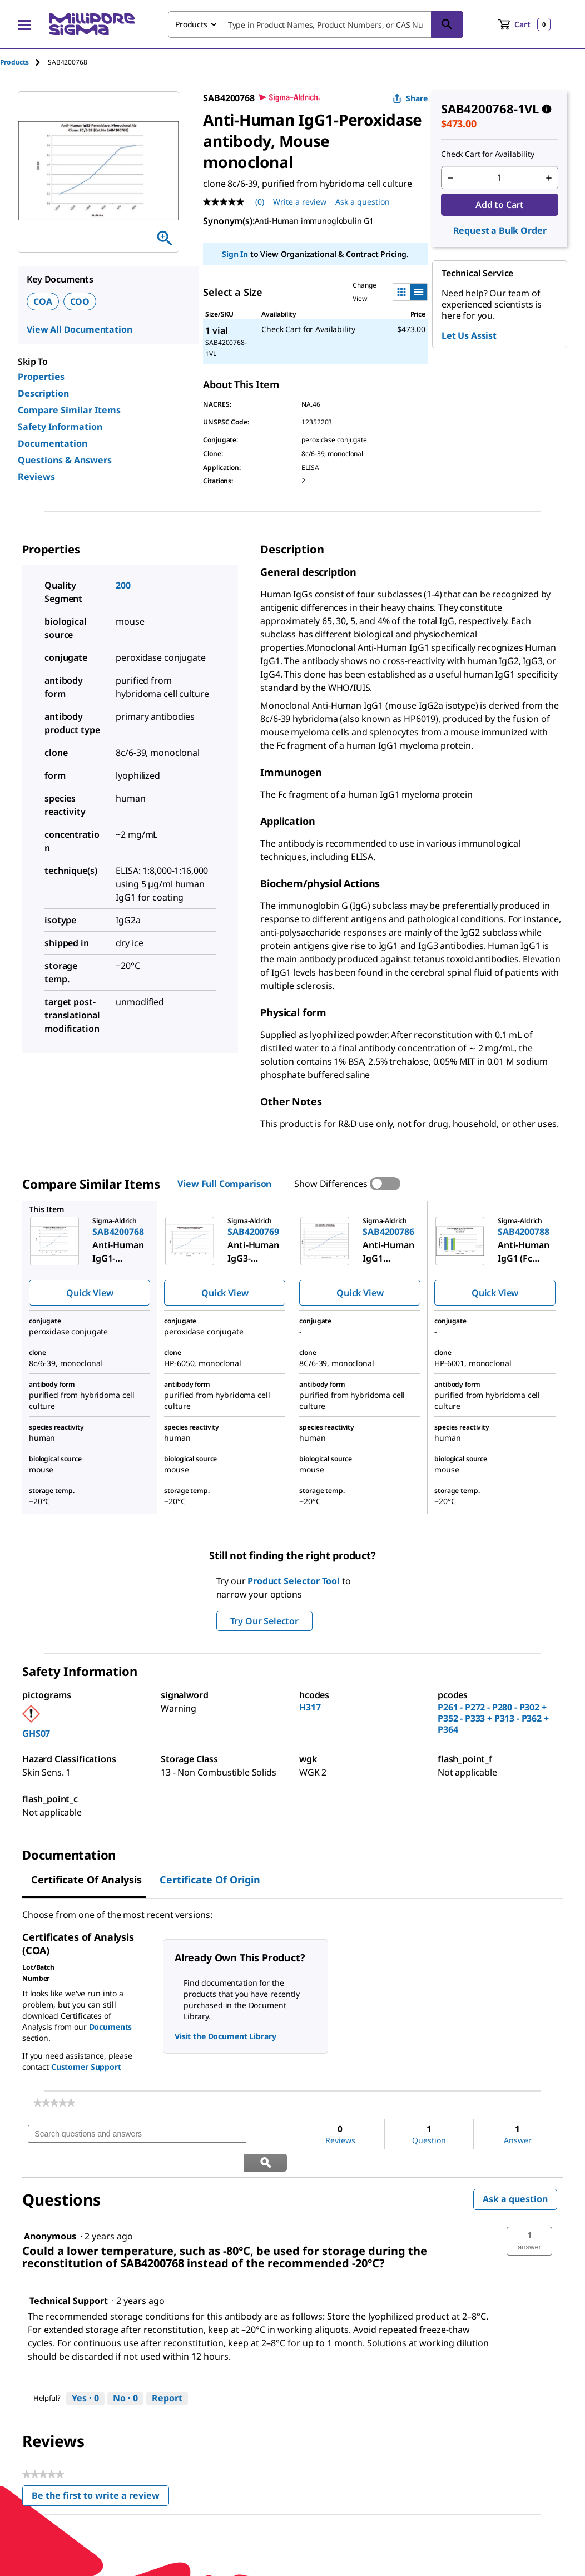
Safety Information (60, 427)
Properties (41, 376)
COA (42, 301)
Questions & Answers (65, 460)
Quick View (89, 1293)
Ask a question (515, 2171)
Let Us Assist (469, 335)
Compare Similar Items (69, 410)
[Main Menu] (24, 24)
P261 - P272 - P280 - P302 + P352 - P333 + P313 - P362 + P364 (493, 1718)
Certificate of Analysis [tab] (86, 1879)
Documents (110, 2026)
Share (410, 98)
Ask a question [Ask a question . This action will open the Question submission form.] (362, 201)
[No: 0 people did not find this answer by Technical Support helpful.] (125, 2370)
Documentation (52, 443)
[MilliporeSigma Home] (92, 24)
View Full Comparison (224, 1183)
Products (14, 62)
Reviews (36, 477)
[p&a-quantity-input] (499, 178)
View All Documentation (79, 329)
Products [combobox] (191, 24)
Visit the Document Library (225, 2036)
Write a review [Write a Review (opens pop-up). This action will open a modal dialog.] (299, 201)
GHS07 (36, 1733)
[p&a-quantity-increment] (549, 178)
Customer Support (86, 2066)
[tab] (24, 62)
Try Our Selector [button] (264, 1621)
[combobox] (315, 24)
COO (80, 301)
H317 (309, 1707)
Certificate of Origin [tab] (210, 1879)
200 (123, 585)
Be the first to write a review (100, 2469)
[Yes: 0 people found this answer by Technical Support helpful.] (85, 2370)
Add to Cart (499, 205)
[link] (54, 2102)
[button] (529, 2213)
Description (43, 393)
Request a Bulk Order (500, 230)
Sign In (235, 254)
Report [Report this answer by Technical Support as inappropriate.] (167, 2370)
